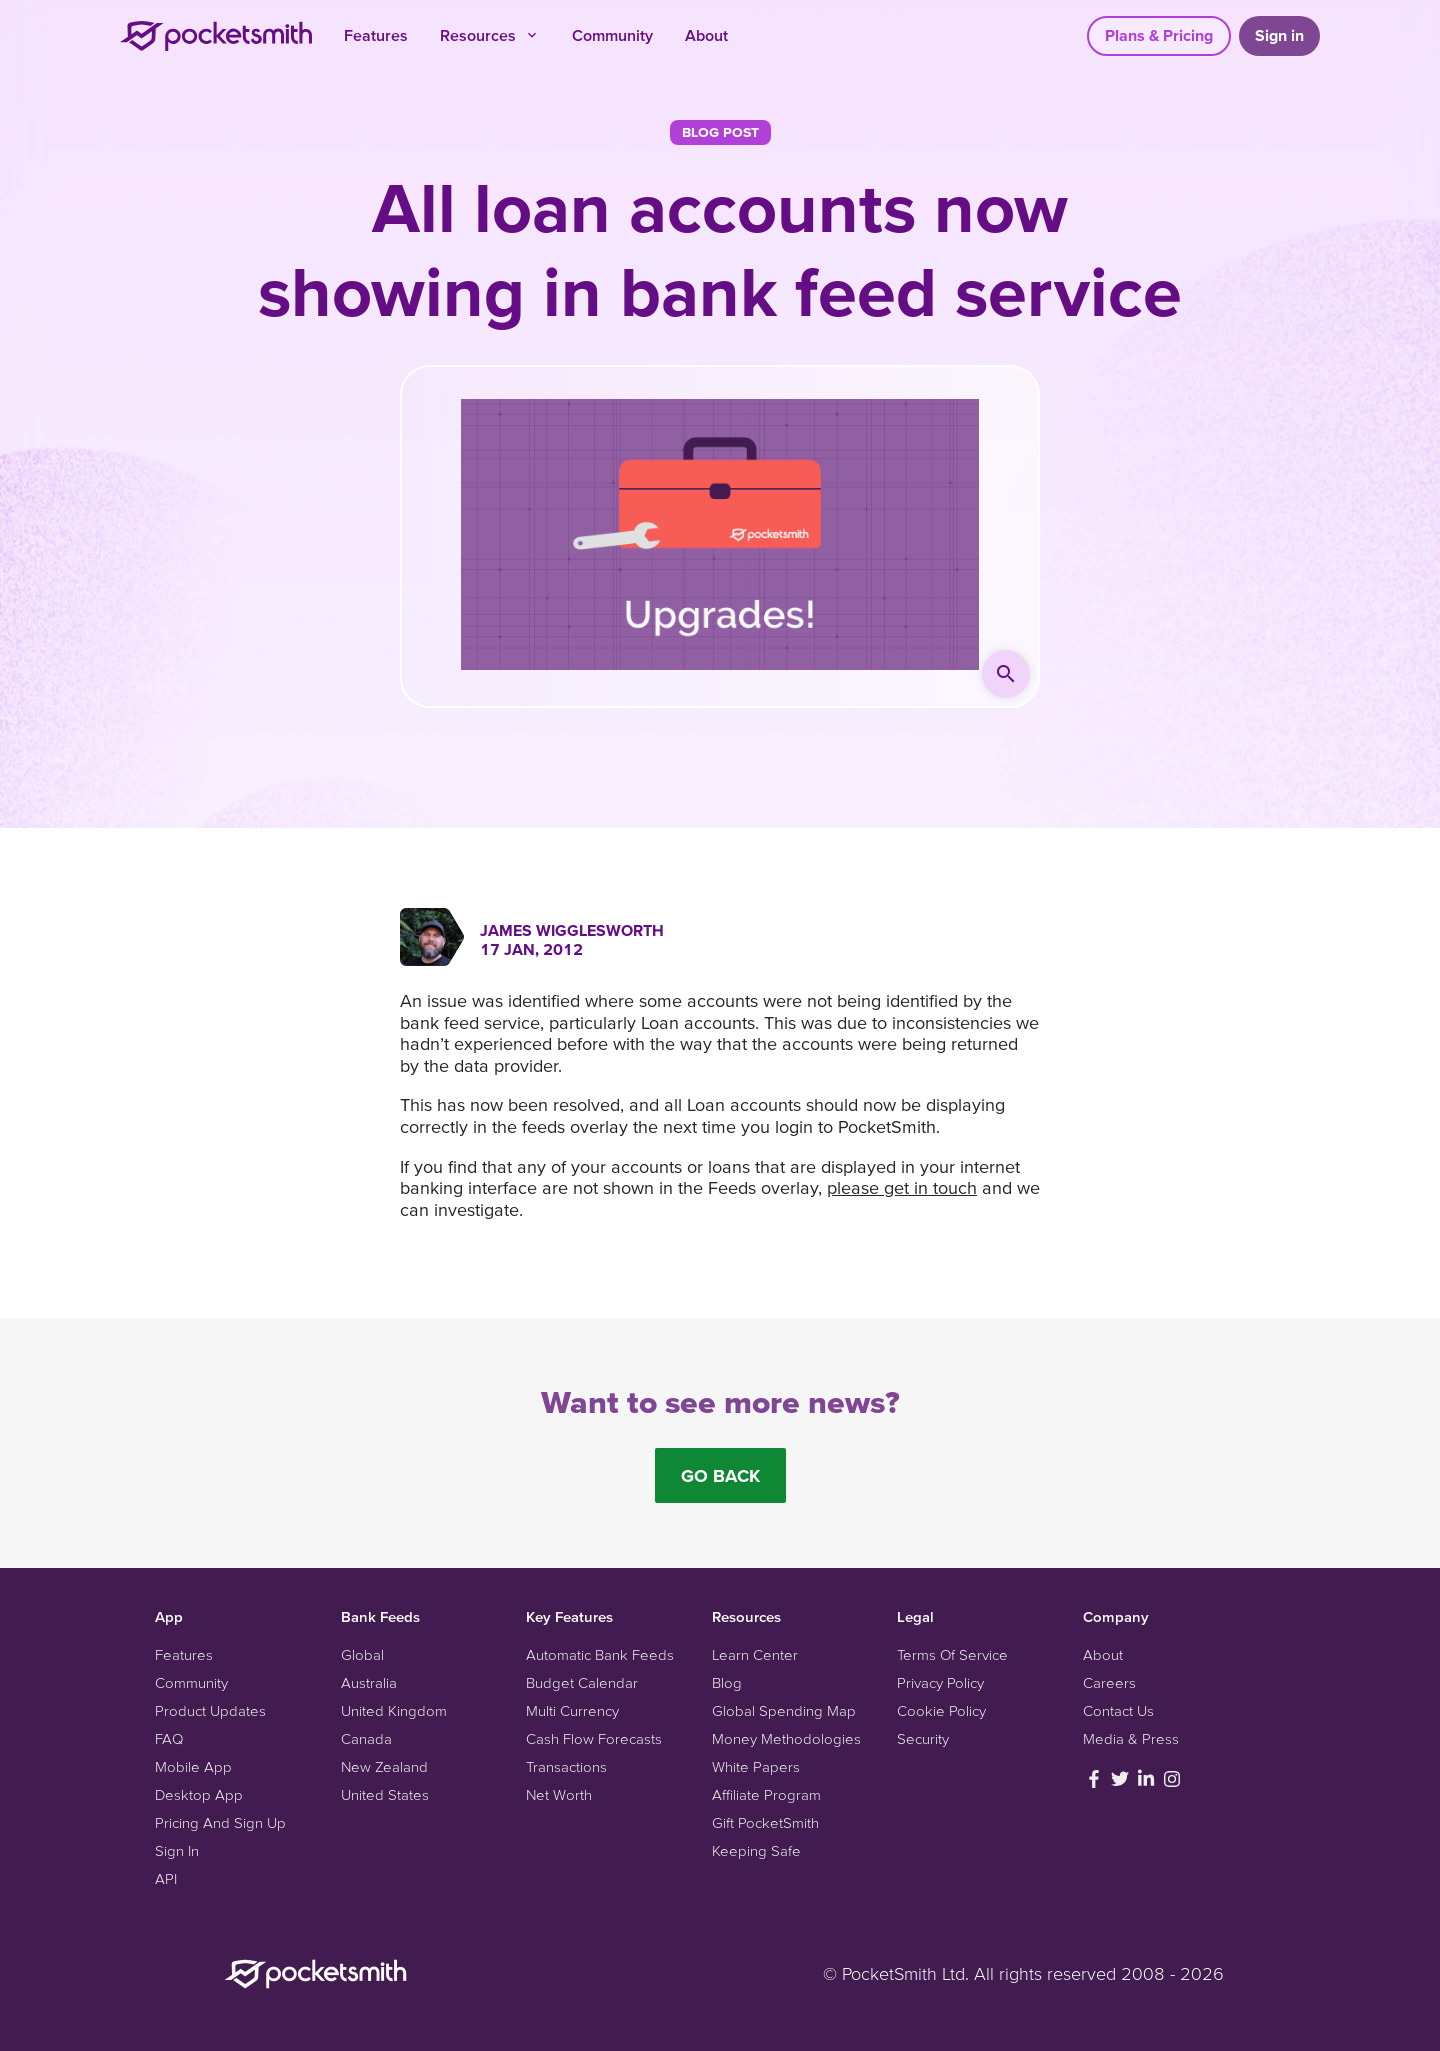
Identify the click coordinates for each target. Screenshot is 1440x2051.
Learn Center (755, 1654)
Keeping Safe (756, 1850)
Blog (727, 1682)
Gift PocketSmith (765, 1822)
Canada (366, 1738)
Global (362, 1654)
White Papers (756, 1766)
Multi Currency (572, 1710)
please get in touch (902, 1187)
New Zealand (384, 1766)
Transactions (566, 1766)
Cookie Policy (941, 1710)
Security (923, 1738)
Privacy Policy (940, 1682)
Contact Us (1118, 1710)
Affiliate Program (766, 1794)
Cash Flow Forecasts (594, 1738)
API (166, 1878)
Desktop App (199, 1794)
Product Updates (210, 1710)
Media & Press (1131, 1738)
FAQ (169, 1738)
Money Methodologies (786, 1738)
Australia (369, 1682)
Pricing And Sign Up (220, 1822)
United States (385, 1794)
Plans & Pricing (1159, 35)
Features (376, 35)
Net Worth (559, 1794)
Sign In (177, 1850)
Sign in (1279, 35)
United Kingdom (394, 1710)
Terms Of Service (952, 1654)
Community (612, 35)
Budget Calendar (582, 1682)
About (706, 35)
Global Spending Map (784, 1710)
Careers (1109, 1682)
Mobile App (193, 1766)
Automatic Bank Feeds (600, 1654)
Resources (490, 35)
